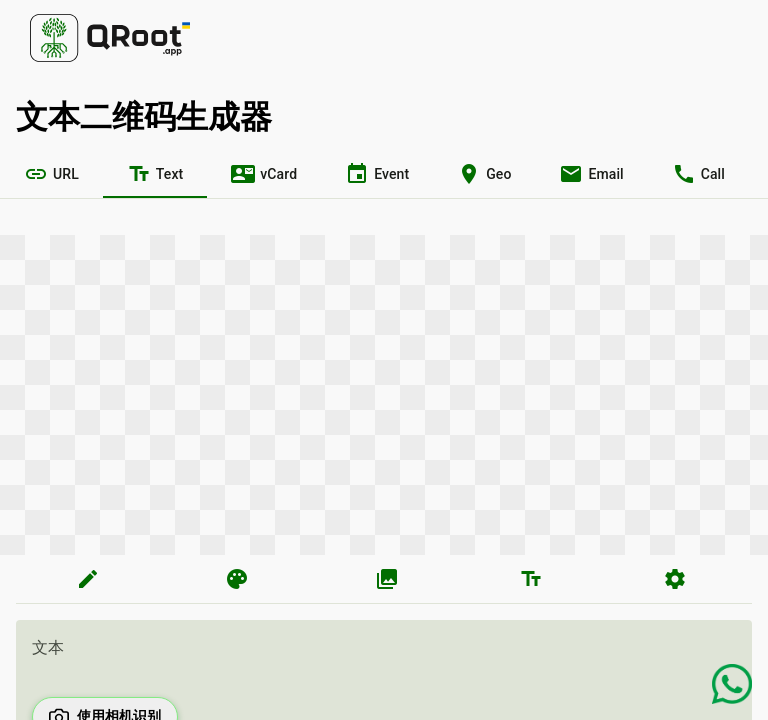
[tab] (51, 174)
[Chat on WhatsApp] (732, 684)
